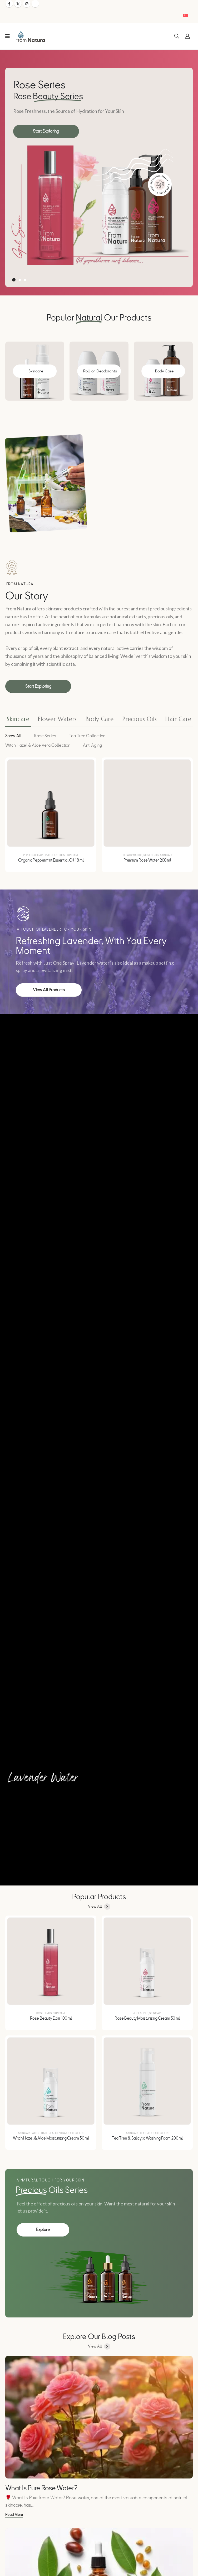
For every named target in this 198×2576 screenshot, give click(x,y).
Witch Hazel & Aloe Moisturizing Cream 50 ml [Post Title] (51, 2138)
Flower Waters (132, 855)
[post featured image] (50, 803)
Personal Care (33, 855)
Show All (13, 735)
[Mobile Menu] (7, 36)
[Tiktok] (35, 3)
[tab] (18, 719)
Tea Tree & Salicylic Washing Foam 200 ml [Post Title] (147, 2138)
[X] (18, 3)
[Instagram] (26, 3)
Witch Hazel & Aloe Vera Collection (37, 745)
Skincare (72, 855)
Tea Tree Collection (87, 735)
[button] (177, 36)
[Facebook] (9, 3)
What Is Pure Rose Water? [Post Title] (41, 2488)
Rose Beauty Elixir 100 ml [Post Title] (51, 2018)
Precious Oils (55, 855)
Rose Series (45, 735)
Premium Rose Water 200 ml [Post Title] (147, 860)
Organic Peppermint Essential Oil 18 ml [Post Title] (51, 860)
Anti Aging (92, 745)
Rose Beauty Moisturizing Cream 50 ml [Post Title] (147, 2018)
